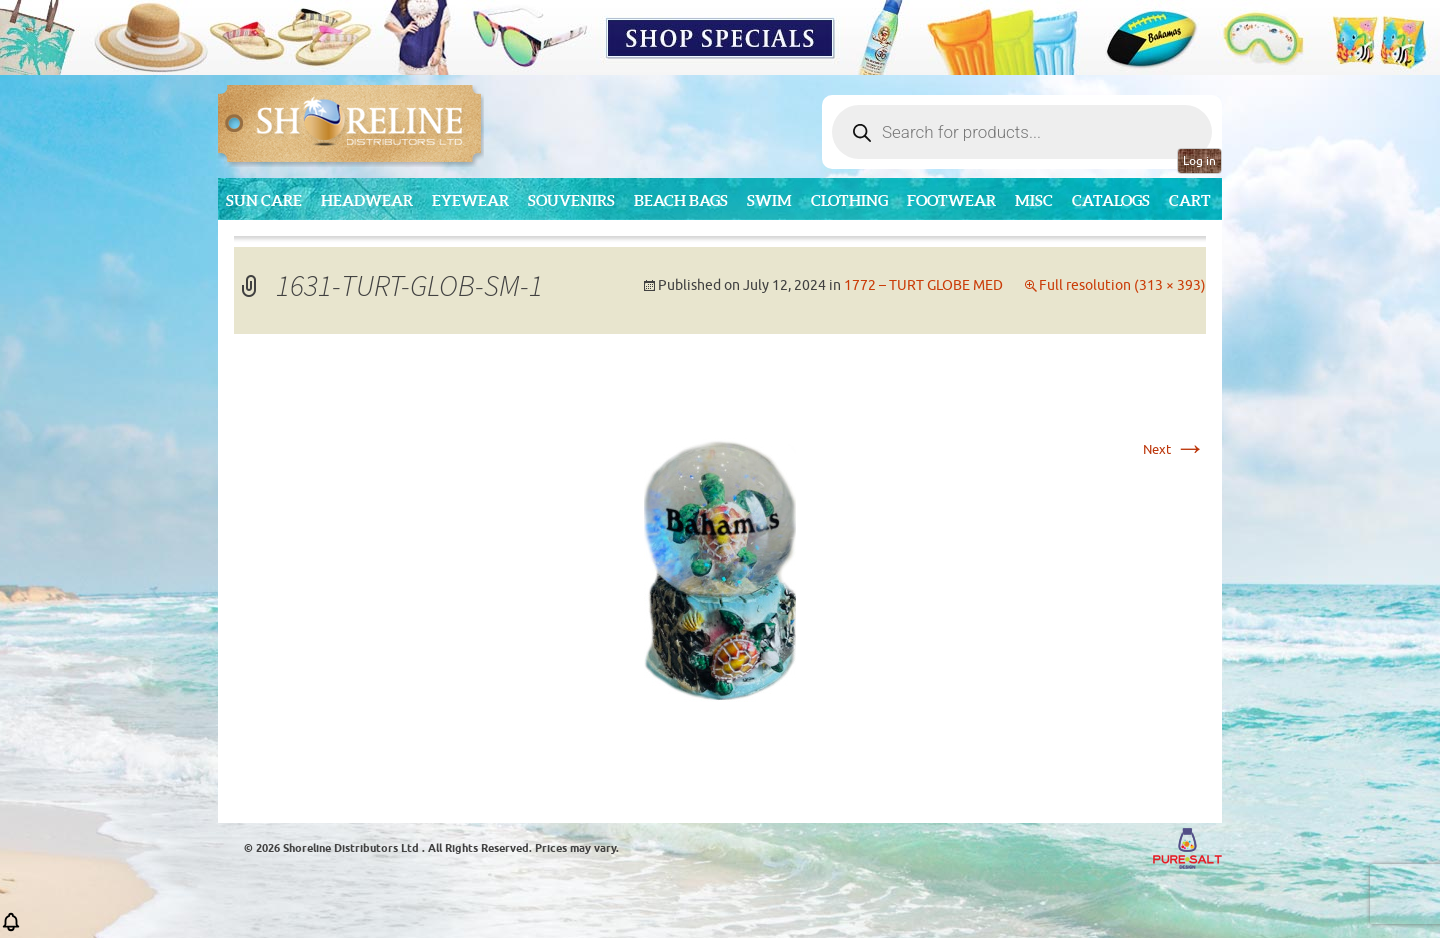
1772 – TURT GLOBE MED (923, 285)
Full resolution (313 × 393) (1122, 285)
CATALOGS (1111, 200)
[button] (11, 928)
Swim (769, 200)
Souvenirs (571, 200)
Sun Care (264, 200)
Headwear (367, 200)
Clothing (849, 200)
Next (1174, 449)
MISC (1034, 200)
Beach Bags (681, 200)
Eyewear (470, 200)
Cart (1190, 200)
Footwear (951, 200)
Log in (1199, 161)
